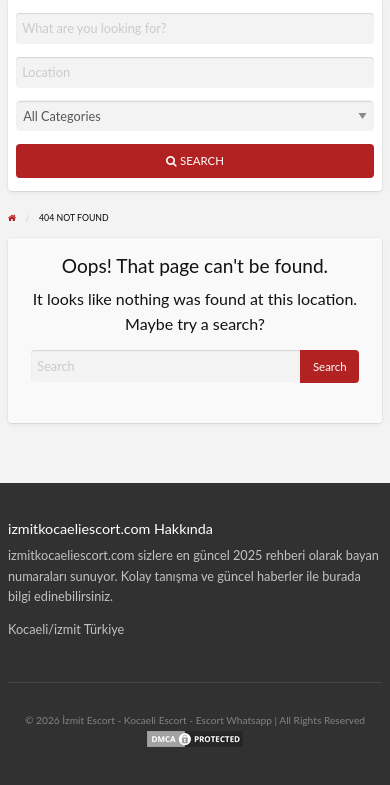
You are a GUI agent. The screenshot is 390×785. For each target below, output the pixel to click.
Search (195, 160)
